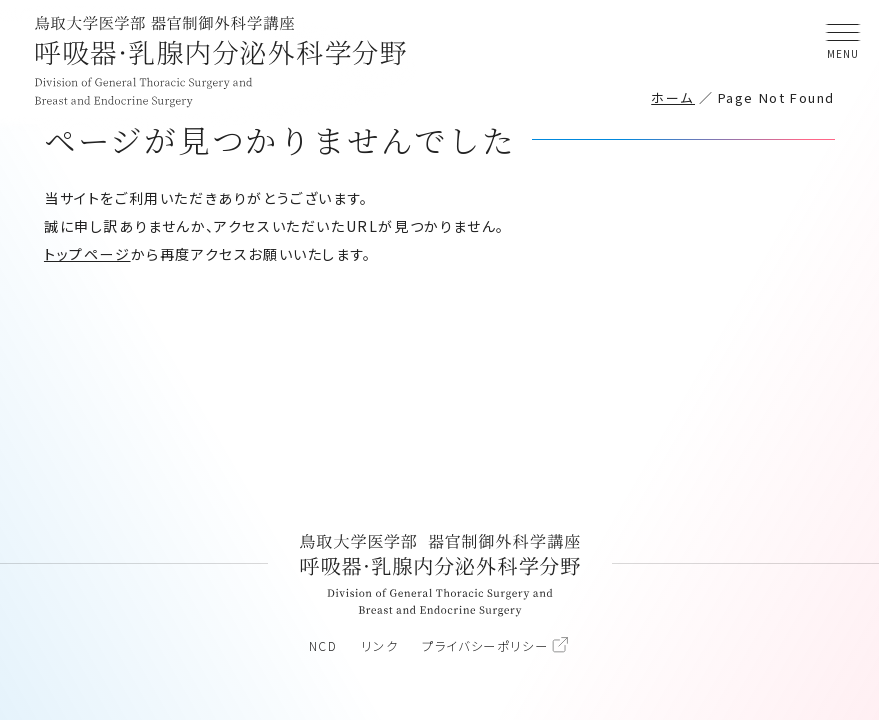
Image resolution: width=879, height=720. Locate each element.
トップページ (87, 254)
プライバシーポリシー (485, 646)
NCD (323, 646)
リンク (379, 646)
